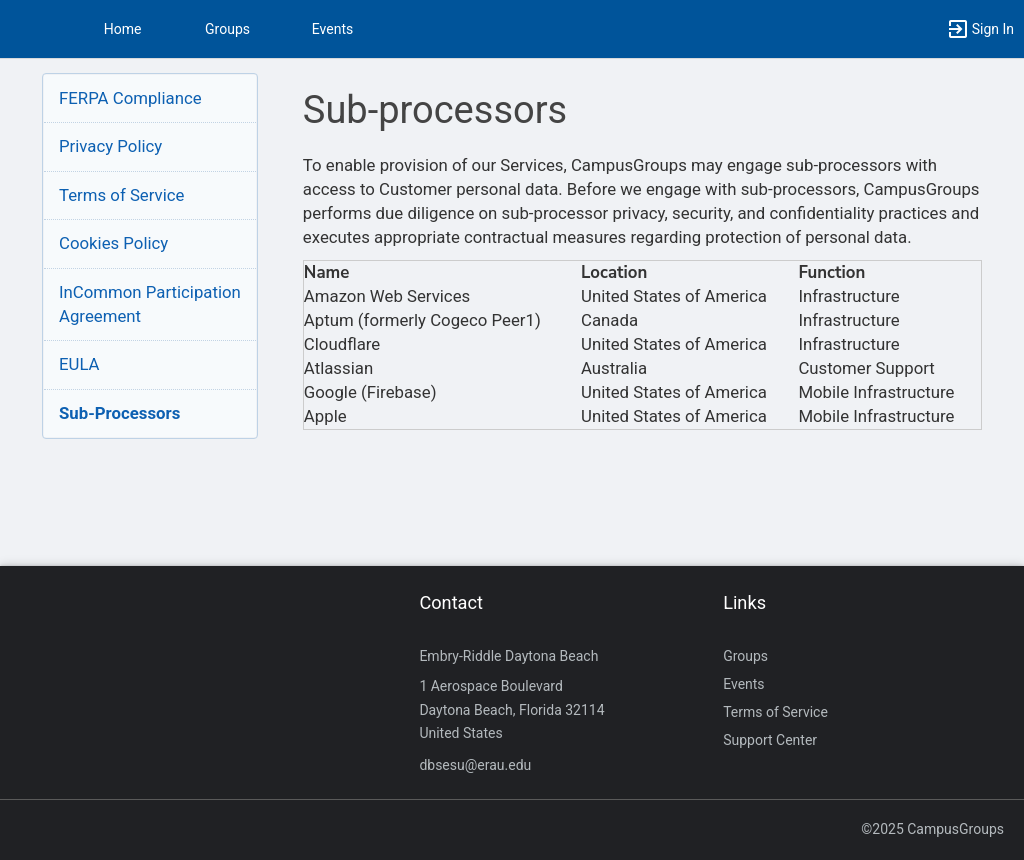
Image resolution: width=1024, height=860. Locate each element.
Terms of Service (121, 195)
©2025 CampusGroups (932, 829)
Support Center (770, 740)
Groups (227, 29)
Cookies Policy (113, 243)
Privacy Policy (110, 146)
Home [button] (123, 29)
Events (332, 29)
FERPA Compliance (130, 98)
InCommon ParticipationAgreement (150, 304)
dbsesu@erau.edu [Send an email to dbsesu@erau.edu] (475, 765)
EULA (79, 364)
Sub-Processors (119, 413)
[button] (25, 29)
